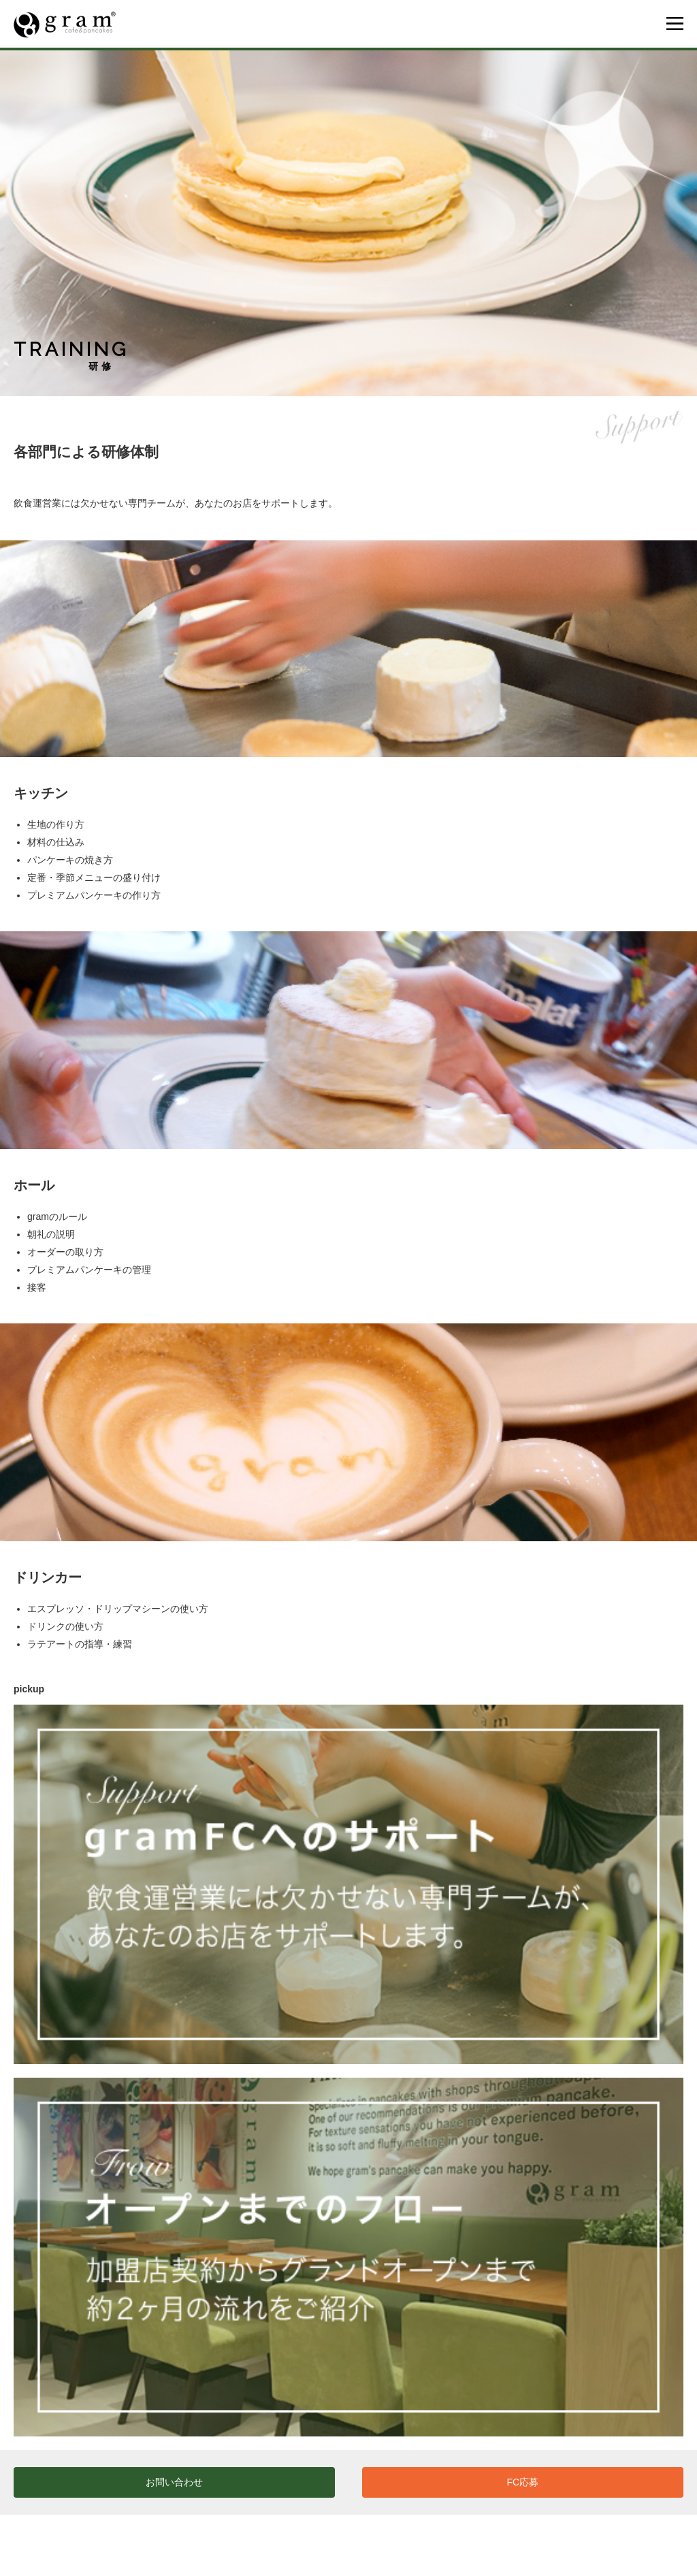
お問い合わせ (174, 2482)
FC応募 (523, 2482)
